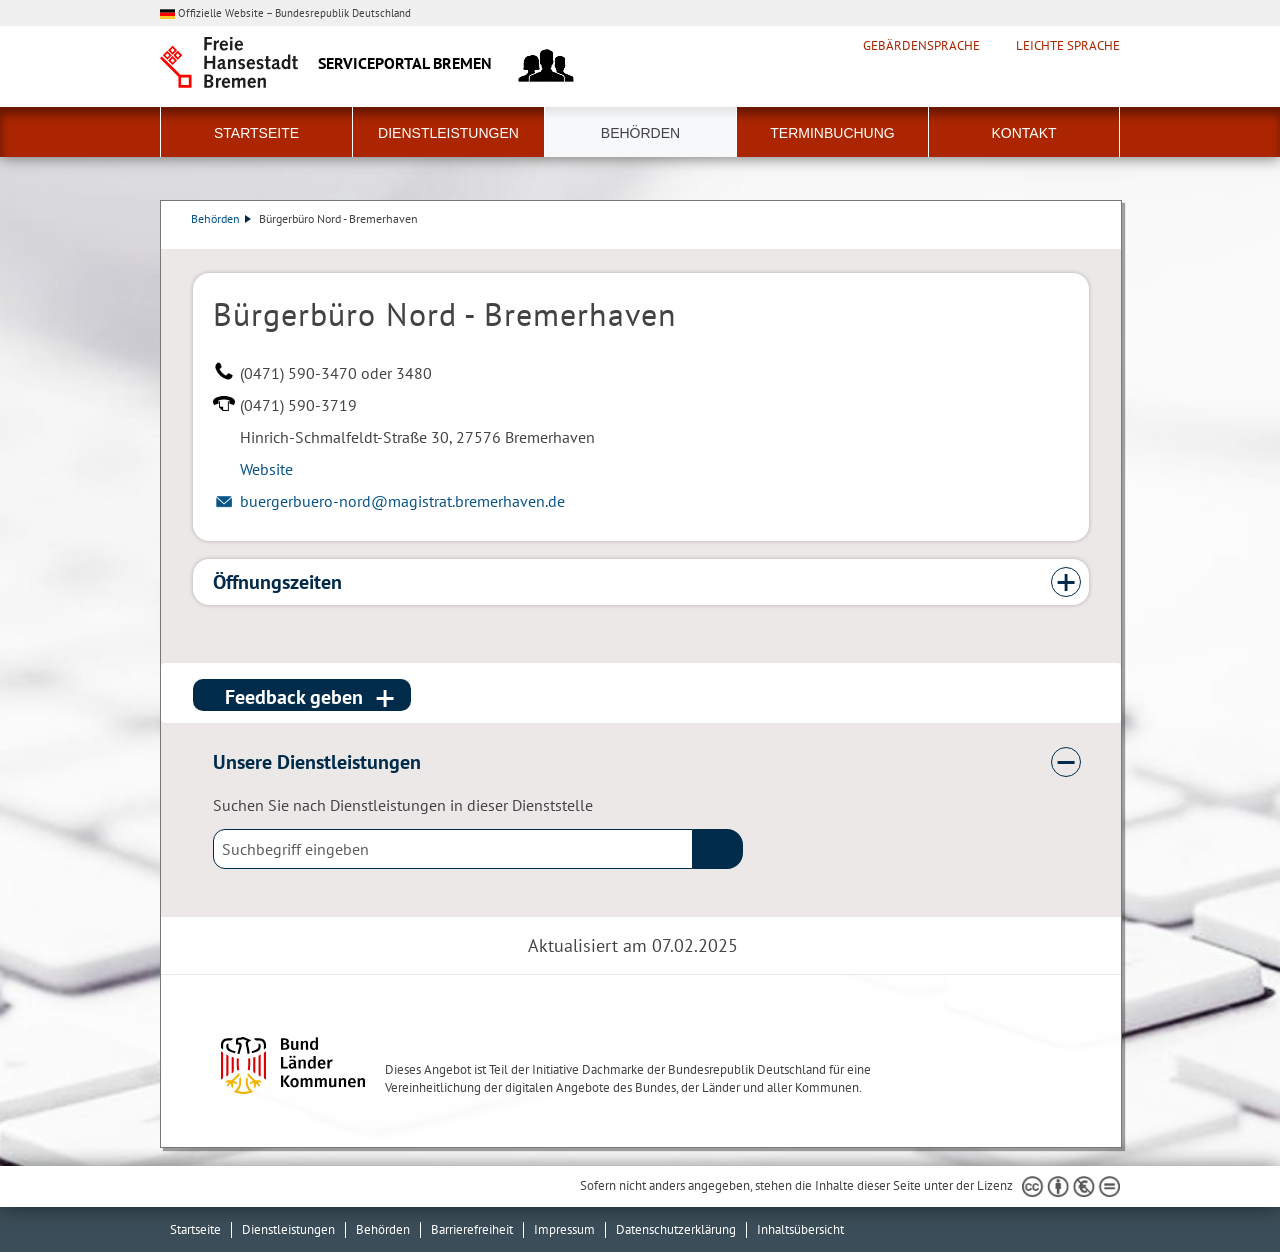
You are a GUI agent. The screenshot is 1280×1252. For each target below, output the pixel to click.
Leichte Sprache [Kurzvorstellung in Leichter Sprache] (1068, 46)
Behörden (640, 133)
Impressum (564, 1229)
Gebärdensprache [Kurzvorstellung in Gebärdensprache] (921, 46)
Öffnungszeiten (277, 582)
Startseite (256, 133)
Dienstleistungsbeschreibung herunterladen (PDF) (1085, 239)
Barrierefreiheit (472, 1229)
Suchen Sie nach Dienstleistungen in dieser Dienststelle (403, 805)
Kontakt (1023, 133)
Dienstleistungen (448, 133)
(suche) (718, 849)
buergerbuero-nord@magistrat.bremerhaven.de (402, 501)
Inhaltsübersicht (800, 1229)
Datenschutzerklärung (676, 1229)
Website (266, 469)
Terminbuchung (832, 133)
